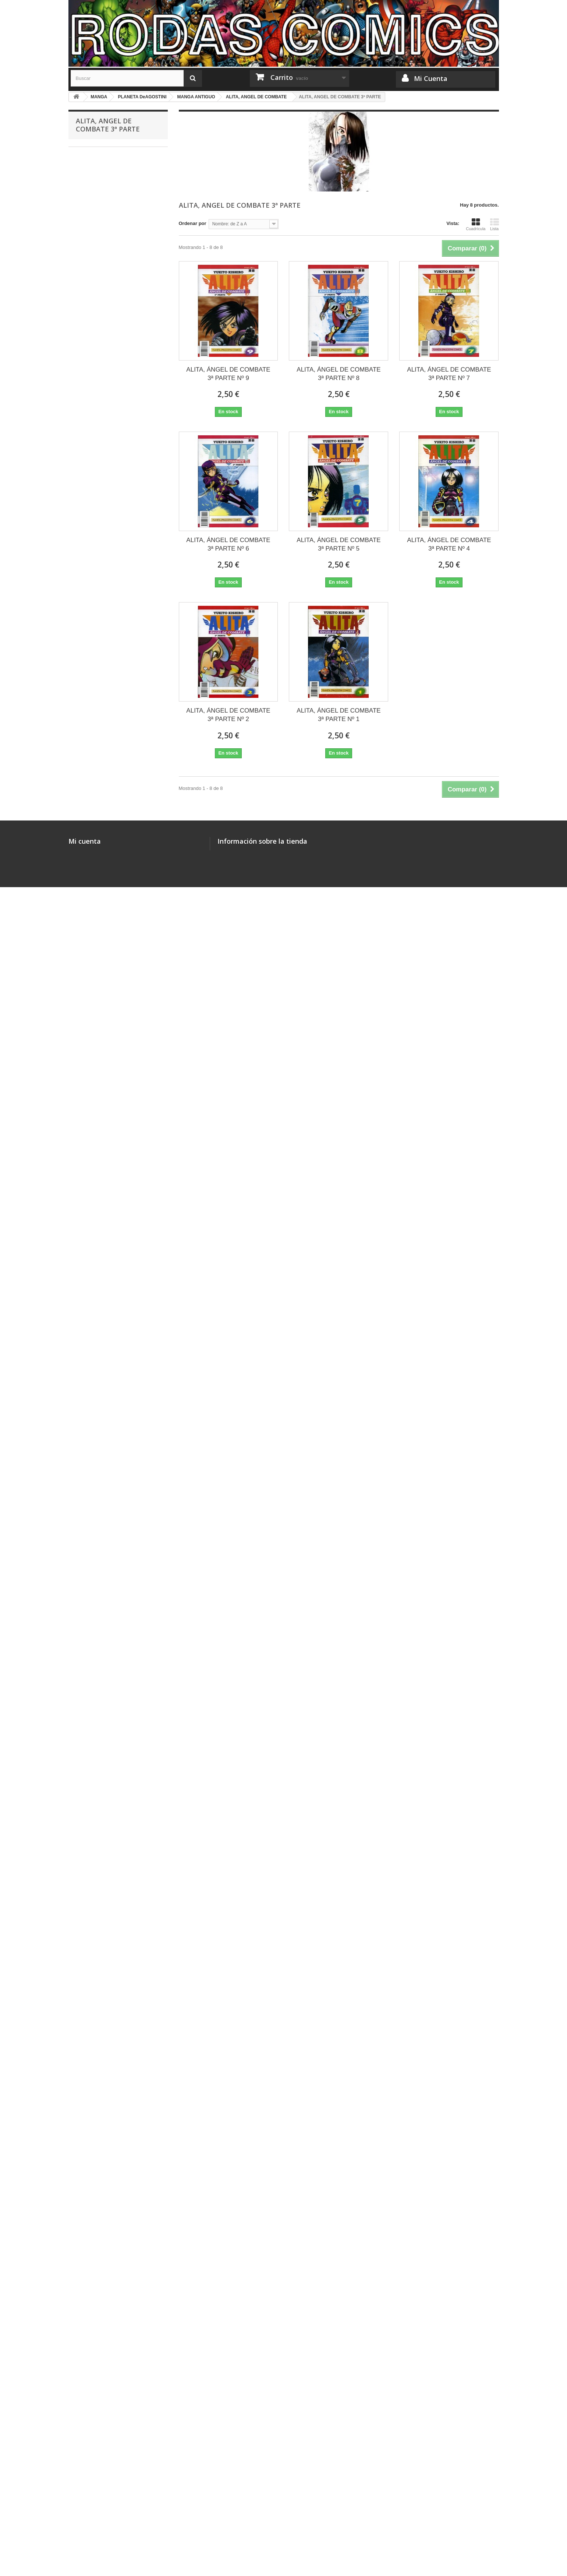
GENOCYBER (96, 1064)
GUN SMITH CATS (101, 1472)
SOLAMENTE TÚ (99, 1688)
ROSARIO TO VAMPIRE (107, 2008)
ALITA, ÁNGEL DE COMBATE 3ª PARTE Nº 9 (228, 374)
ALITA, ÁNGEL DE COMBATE (113, 1324)
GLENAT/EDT (95, 391)
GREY (87, 1132)
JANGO (89, 597)
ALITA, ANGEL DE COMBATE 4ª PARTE (113, 1262)
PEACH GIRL (95, 938)
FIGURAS (86, 2362)
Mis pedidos (82, 2487)
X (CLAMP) (93, 973)
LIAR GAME (93, 2031)
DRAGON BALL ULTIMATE (110, 539)
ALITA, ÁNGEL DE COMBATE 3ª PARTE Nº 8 (338, 374)
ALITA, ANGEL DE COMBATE (112, 1200)
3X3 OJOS (92, 1746)
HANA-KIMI (93, 2019)
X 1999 (88, 1723)
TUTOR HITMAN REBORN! (110, 471)
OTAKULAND (95, 300)
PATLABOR (93, 836)
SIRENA (89, 1757)
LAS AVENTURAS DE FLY (109, 1370)
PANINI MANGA (98, 380)
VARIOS (89, 642)
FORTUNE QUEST (101, 1563)
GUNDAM (91, 1791)
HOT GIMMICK (97, 562)
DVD (80, 2407)
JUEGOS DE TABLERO (101, 186)
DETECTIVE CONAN (103, 801)
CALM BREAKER (99, 1643)
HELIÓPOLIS (95, 2350)
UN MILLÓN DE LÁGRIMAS (111, 448)
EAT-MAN (91, 1460)
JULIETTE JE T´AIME (104, 1677)
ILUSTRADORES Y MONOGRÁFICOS (96, 237)
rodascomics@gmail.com (272, 2527)
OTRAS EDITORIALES (105, 2316)
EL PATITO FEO (98, 995)
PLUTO (89, 2042)
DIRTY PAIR (94, 1392)
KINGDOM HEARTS (102, 1996)
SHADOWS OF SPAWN (106, 1529)
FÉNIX (88, 733)
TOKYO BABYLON (101, 1711)
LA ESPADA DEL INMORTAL (111, 2179)
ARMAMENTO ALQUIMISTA (111, 2076)
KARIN (88, 870)
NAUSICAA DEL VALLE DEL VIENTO (109, 761)
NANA (87, 927)
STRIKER (91, 1087)
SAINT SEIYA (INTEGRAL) (109, 745)
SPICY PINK (94, 2202)
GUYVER (91, 1075)
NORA (87, 2122)
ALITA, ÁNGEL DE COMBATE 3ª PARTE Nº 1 (338, 715)
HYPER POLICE (98, 653)
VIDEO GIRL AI (97, 1905)
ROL (80, 198)
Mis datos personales (92, 2516)
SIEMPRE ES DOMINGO (107, 1335)
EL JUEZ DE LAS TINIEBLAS (112, 1734)
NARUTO (91, 505)
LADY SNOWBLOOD (103, 1985)
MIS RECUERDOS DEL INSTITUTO (103, 1443)
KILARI (88, 2088)
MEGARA (91, 2339)
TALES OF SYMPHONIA (107, 1871)
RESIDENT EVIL (98, 2213)
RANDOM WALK (98, 1951)
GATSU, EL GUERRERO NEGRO (117, 1098)
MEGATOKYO (96, 574)
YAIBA (87, 790)
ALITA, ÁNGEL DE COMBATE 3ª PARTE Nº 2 (228, 715)
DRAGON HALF (98, 630)
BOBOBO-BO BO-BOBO (107, 1894)
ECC (86, 2327)
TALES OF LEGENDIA (105, 2225)
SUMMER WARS (99, 2236)
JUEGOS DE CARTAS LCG (105, 209)
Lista (494, 224)
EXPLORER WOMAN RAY (109, 1575)
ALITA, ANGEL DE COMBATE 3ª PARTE (113, 1239)
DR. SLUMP (93, 687)
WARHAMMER (91, 163)
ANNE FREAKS (97, 893)
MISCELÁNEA (91, 221)
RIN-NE (89, 1848)
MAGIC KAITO (96, 813)
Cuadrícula (475, 224)
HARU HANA (95, 961)
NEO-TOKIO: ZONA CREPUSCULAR (99, 1149)
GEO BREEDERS (100, 1586)
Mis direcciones (86, 2506)
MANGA (84, 277)
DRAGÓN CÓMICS (101, 311)
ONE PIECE (93, 414)
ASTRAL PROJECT (102, 2099)
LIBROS (84, 2373)
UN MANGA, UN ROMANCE (111, 1940)
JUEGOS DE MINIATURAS (104, 254)
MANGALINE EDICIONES (108, 334)
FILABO (89, 357)
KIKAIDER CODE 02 (103, 585)
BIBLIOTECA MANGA (104, 665)
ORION (88, 1358)
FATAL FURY (95, 1404)
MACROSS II (95, 1166)
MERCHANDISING (95, 152)
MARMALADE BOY (101, 1825)
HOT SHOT (93, 1654)
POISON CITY (96, 2247)
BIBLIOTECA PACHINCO (108, 710)
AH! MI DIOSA (96, 1768)
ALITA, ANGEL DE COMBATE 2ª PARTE (113, 1217)
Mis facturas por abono (94, 2496)
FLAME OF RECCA (102, 1506)
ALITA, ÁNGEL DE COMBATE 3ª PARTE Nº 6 (228, 544)
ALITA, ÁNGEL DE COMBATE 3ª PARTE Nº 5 (338, 544)
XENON (89, 1780)
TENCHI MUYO (97, 1518)
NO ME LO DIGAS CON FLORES (116, 1007)
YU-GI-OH (92, 1415)
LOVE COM (93, 1883)
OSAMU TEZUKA (99, 1814)
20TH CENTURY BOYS (106, 2065)
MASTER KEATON (101, 528)
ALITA (87, 722)
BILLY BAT (92, 2053)
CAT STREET (95, 426)
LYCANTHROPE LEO (104, 1381)
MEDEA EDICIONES (103, 323)
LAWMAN (91, 1700)
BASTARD (92, 950)
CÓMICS (85, 266)
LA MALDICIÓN (97, 1837)
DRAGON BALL (98, 824)
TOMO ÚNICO (96, 881)
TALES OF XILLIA (100, 1860)
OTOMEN (91, 1928)
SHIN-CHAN (94, 551)
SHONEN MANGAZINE (106, 778)
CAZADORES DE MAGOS (109, 847)
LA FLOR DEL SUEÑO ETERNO (115, 984)
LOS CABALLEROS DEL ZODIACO (105, 1614)
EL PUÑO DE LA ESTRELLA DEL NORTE (114, 1115)
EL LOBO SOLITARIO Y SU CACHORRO (108, 488)
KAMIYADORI (95, 2133)
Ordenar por (192, 223)
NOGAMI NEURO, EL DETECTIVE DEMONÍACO (115, 613)
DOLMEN (91, 2293)
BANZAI (89, 346)
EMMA (88, 2145)
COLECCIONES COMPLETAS (108, 175)
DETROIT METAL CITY (105, 437)
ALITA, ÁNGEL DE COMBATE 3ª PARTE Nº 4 (449, 544)
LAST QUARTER (99, 904)
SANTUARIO (94, 1347)
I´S (84, 1917)
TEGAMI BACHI (98, 915)
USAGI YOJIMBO (99, 1803)
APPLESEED (95, 1189)
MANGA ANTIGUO (101, 1041)
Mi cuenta (84, 2475)
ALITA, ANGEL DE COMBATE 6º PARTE (113, 1307)
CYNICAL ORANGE (102, 676)
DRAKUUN (92, 1483)
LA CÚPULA (94, 2305)
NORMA (89, 289)
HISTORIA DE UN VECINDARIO (115, 2168)
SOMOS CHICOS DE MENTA (112, 1030)
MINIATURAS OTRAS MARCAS (110, 2396)
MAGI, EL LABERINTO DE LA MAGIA (110, 1968)
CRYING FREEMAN (102, 1052)
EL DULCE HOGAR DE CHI (110, 2190)
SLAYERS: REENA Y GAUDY (112, 1666)
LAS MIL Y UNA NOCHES (108, 699)
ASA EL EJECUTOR (102, 460)
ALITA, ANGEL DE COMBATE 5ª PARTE (113, 1284)
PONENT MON (97, 2282)
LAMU (87, 1177)
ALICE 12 (91, 1495)
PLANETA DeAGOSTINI (106, 403)
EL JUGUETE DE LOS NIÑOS (113, 1018)
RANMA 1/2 (93, 1597)
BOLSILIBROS (91, 2419)
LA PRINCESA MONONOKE (111, 858)
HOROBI (90, 1540)
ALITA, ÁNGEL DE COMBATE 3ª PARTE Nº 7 (449, 374)
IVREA (88, 369)
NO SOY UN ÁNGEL (103, 2156)
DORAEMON (95, 1631)
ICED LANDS (95, 2270)
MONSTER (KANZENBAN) (109, 517)
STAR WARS (89, 2384)
